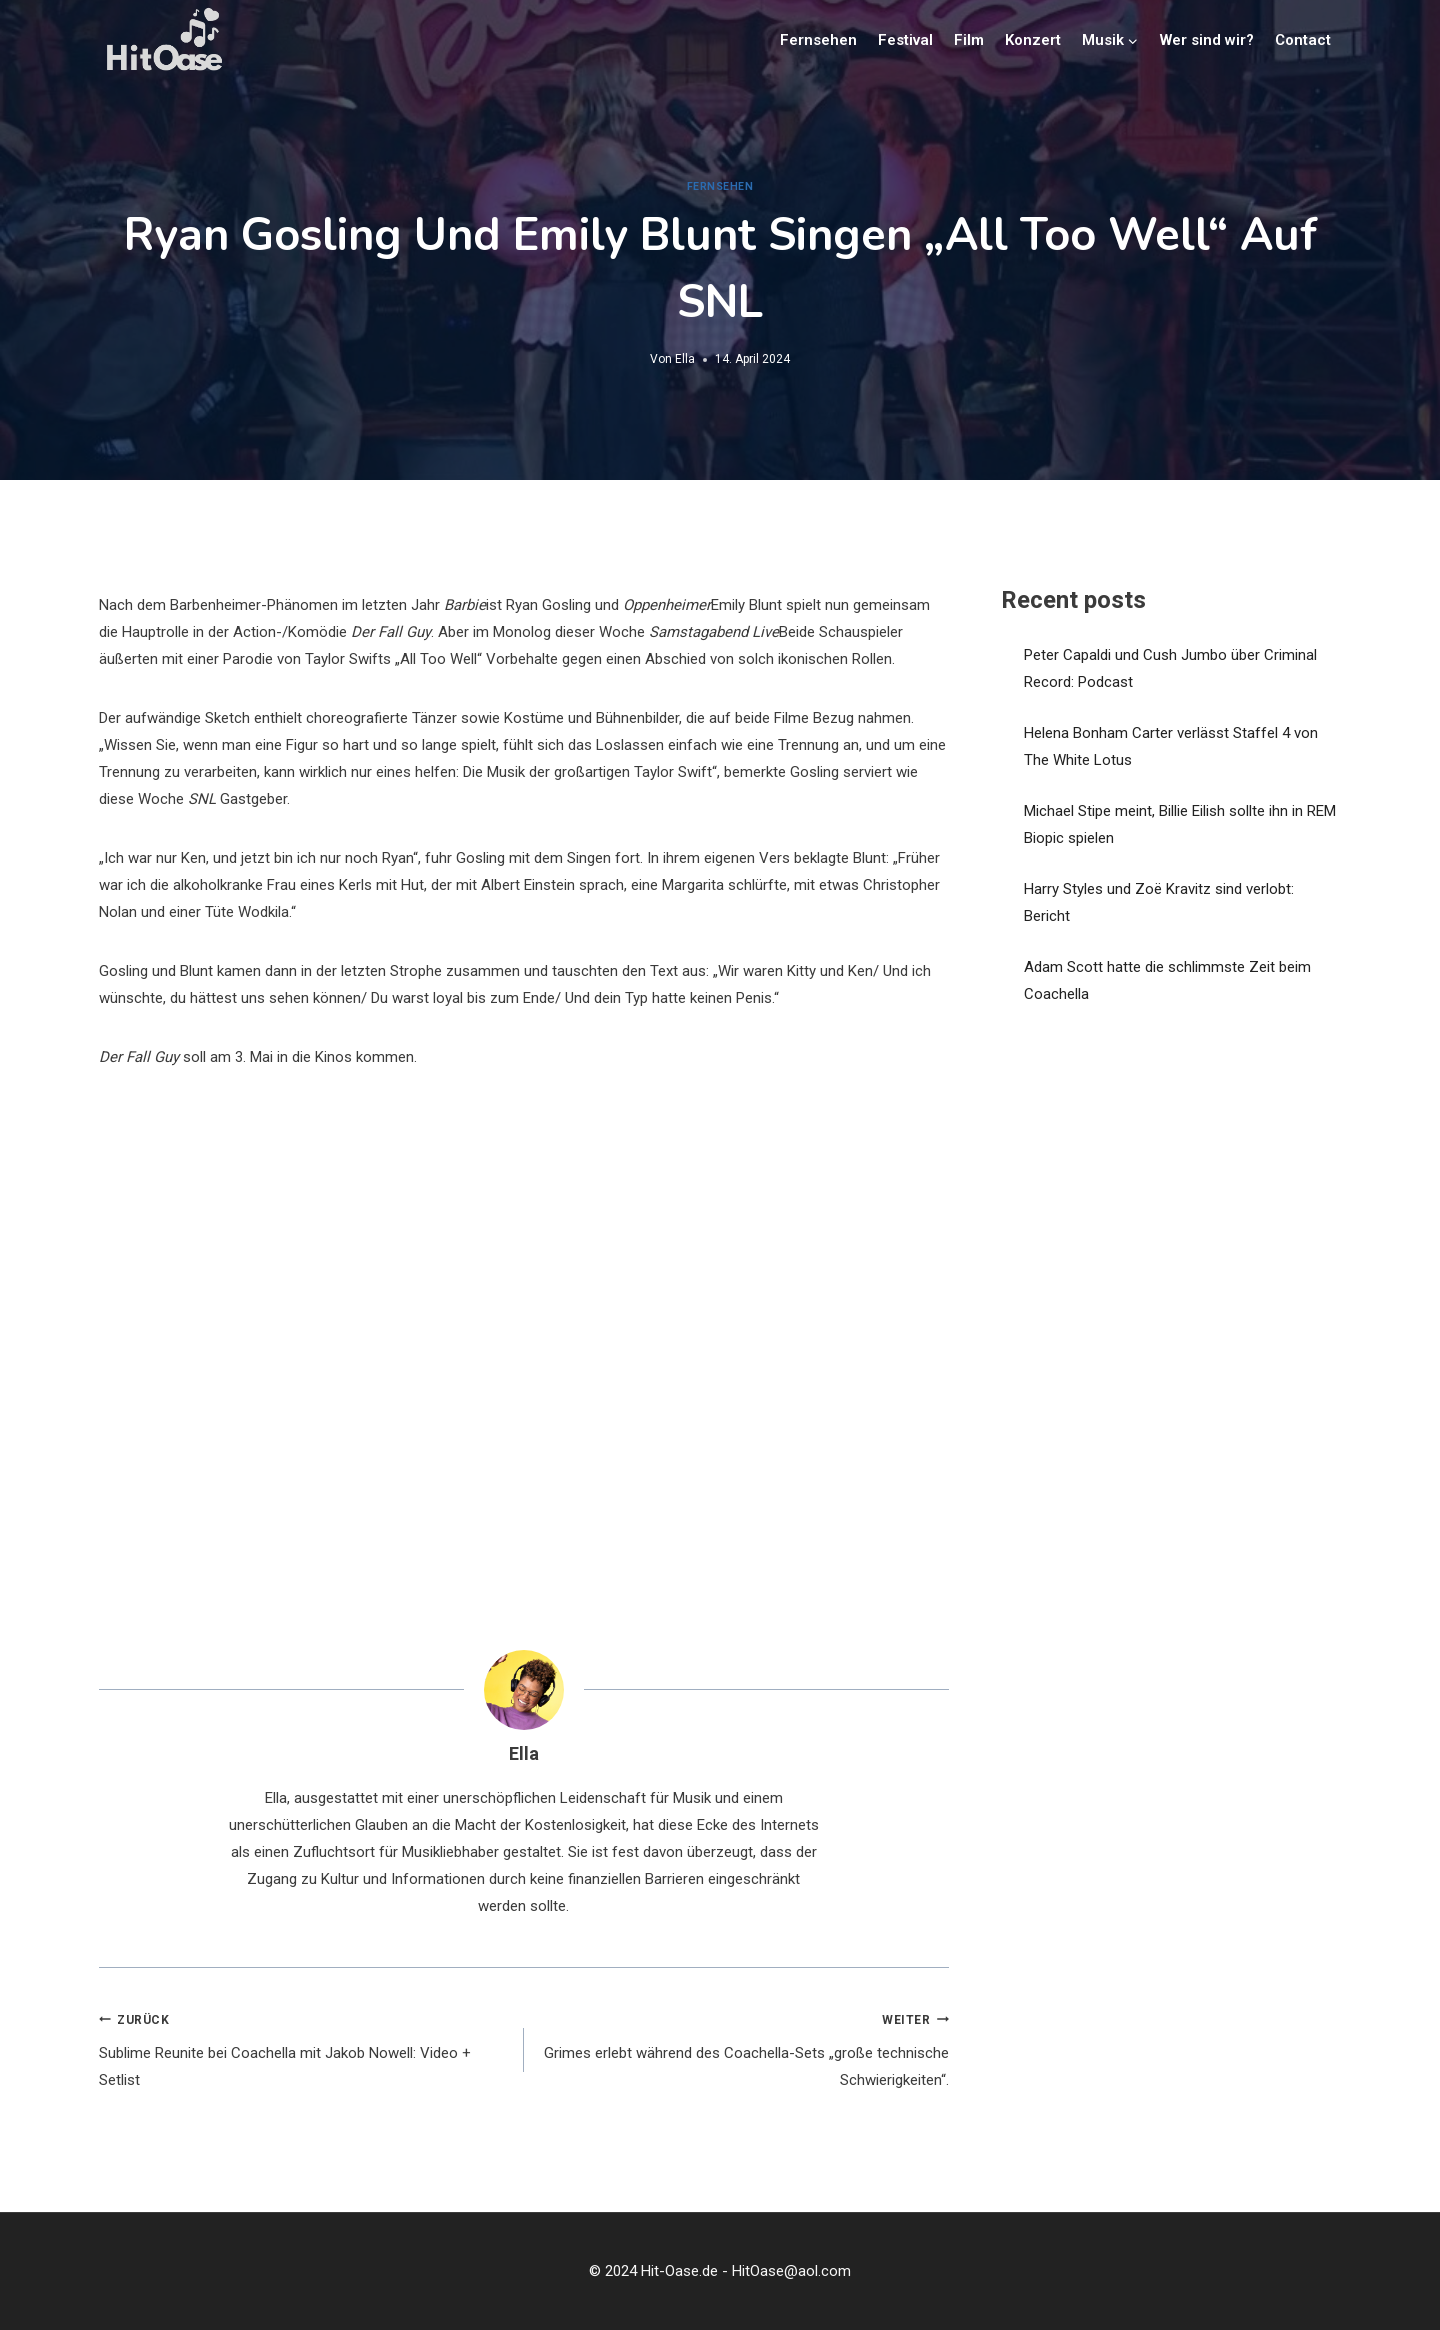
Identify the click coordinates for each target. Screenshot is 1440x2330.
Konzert (1033, 40)
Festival (905, 40)
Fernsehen (818, 40)
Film (969, 40)
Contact (1303, 40)
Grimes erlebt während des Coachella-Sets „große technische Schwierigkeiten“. (744, 2048)
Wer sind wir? (1207, 40)
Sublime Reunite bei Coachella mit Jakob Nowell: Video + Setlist (304, 2048)
